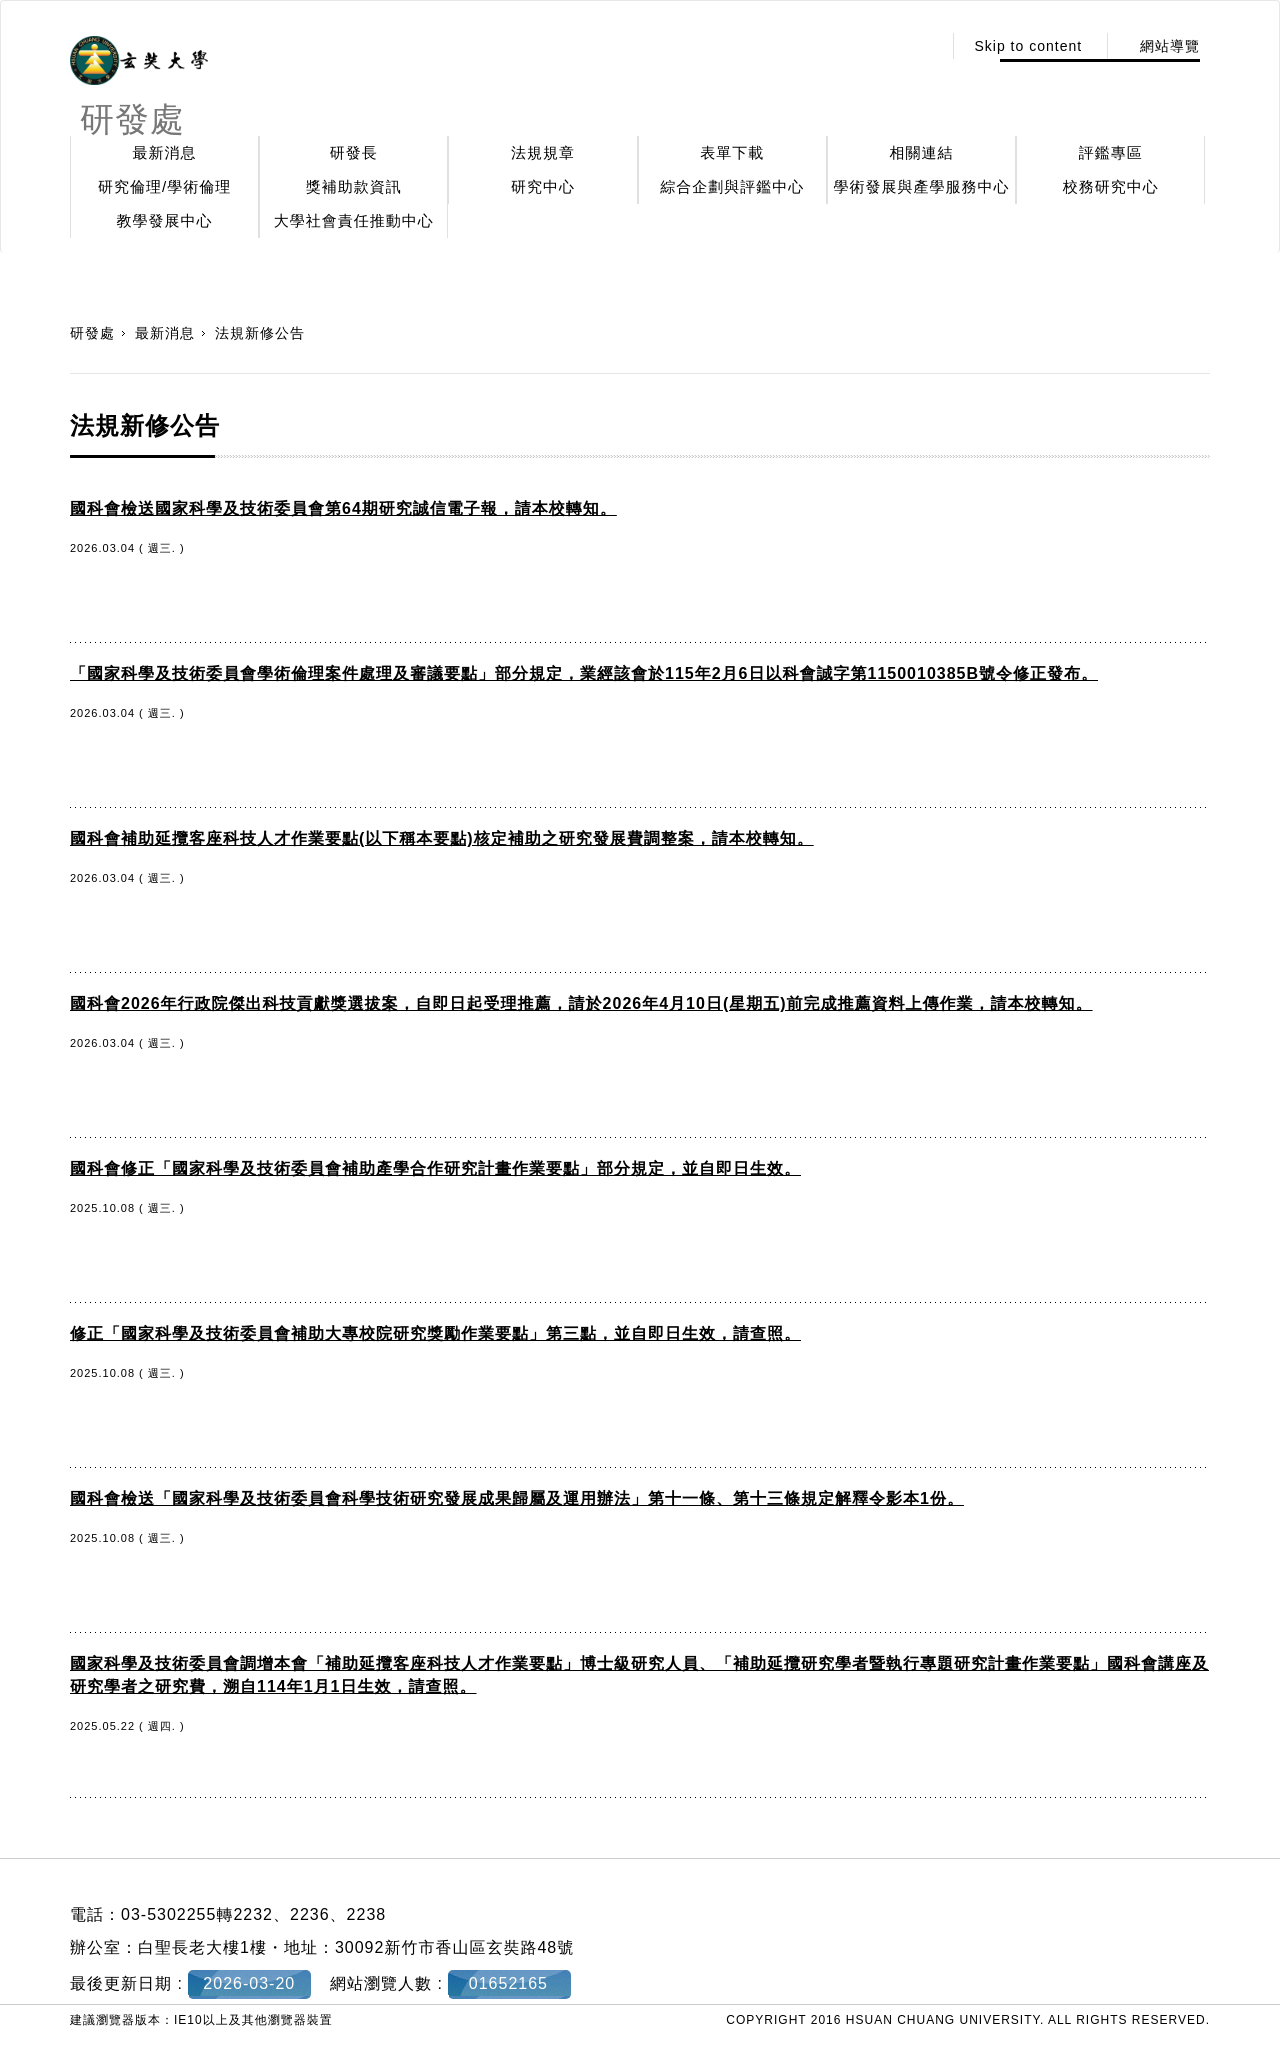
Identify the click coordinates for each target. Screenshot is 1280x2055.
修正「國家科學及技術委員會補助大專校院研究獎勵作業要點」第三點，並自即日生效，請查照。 (435, 1333)
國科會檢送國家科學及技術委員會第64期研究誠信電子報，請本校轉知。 (343, 508)
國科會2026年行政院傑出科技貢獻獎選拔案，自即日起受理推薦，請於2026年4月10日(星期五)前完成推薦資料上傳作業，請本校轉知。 (581, 1003)
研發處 (92, 333)
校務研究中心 (1111, 186)
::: (921, 46)
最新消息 (165, 152)
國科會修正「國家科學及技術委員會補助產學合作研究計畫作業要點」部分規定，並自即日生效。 (435, 1168)
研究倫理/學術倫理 (164, 186)
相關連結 (922, 152)
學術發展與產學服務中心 (922, 186)
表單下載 (732, 152)
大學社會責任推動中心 (354, 220)
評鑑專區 (1111, 152)
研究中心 (543, 186)
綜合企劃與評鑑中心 (732, 186)
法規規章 (543, 152)
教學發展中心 (165, 220)
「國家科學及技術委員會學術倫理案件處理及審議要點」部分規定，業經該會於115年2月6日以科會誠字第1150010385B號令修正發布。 (584, 673)
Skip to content (1028, 46)
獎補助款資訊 (354, 186)
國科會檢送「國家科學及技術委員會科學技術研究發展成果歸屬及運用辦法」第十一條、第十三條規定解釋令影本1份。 (517, 1498)
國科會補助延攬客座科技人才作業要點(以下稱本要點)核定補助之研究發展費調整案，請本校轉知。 (442, 838)
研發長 (354, 152)
